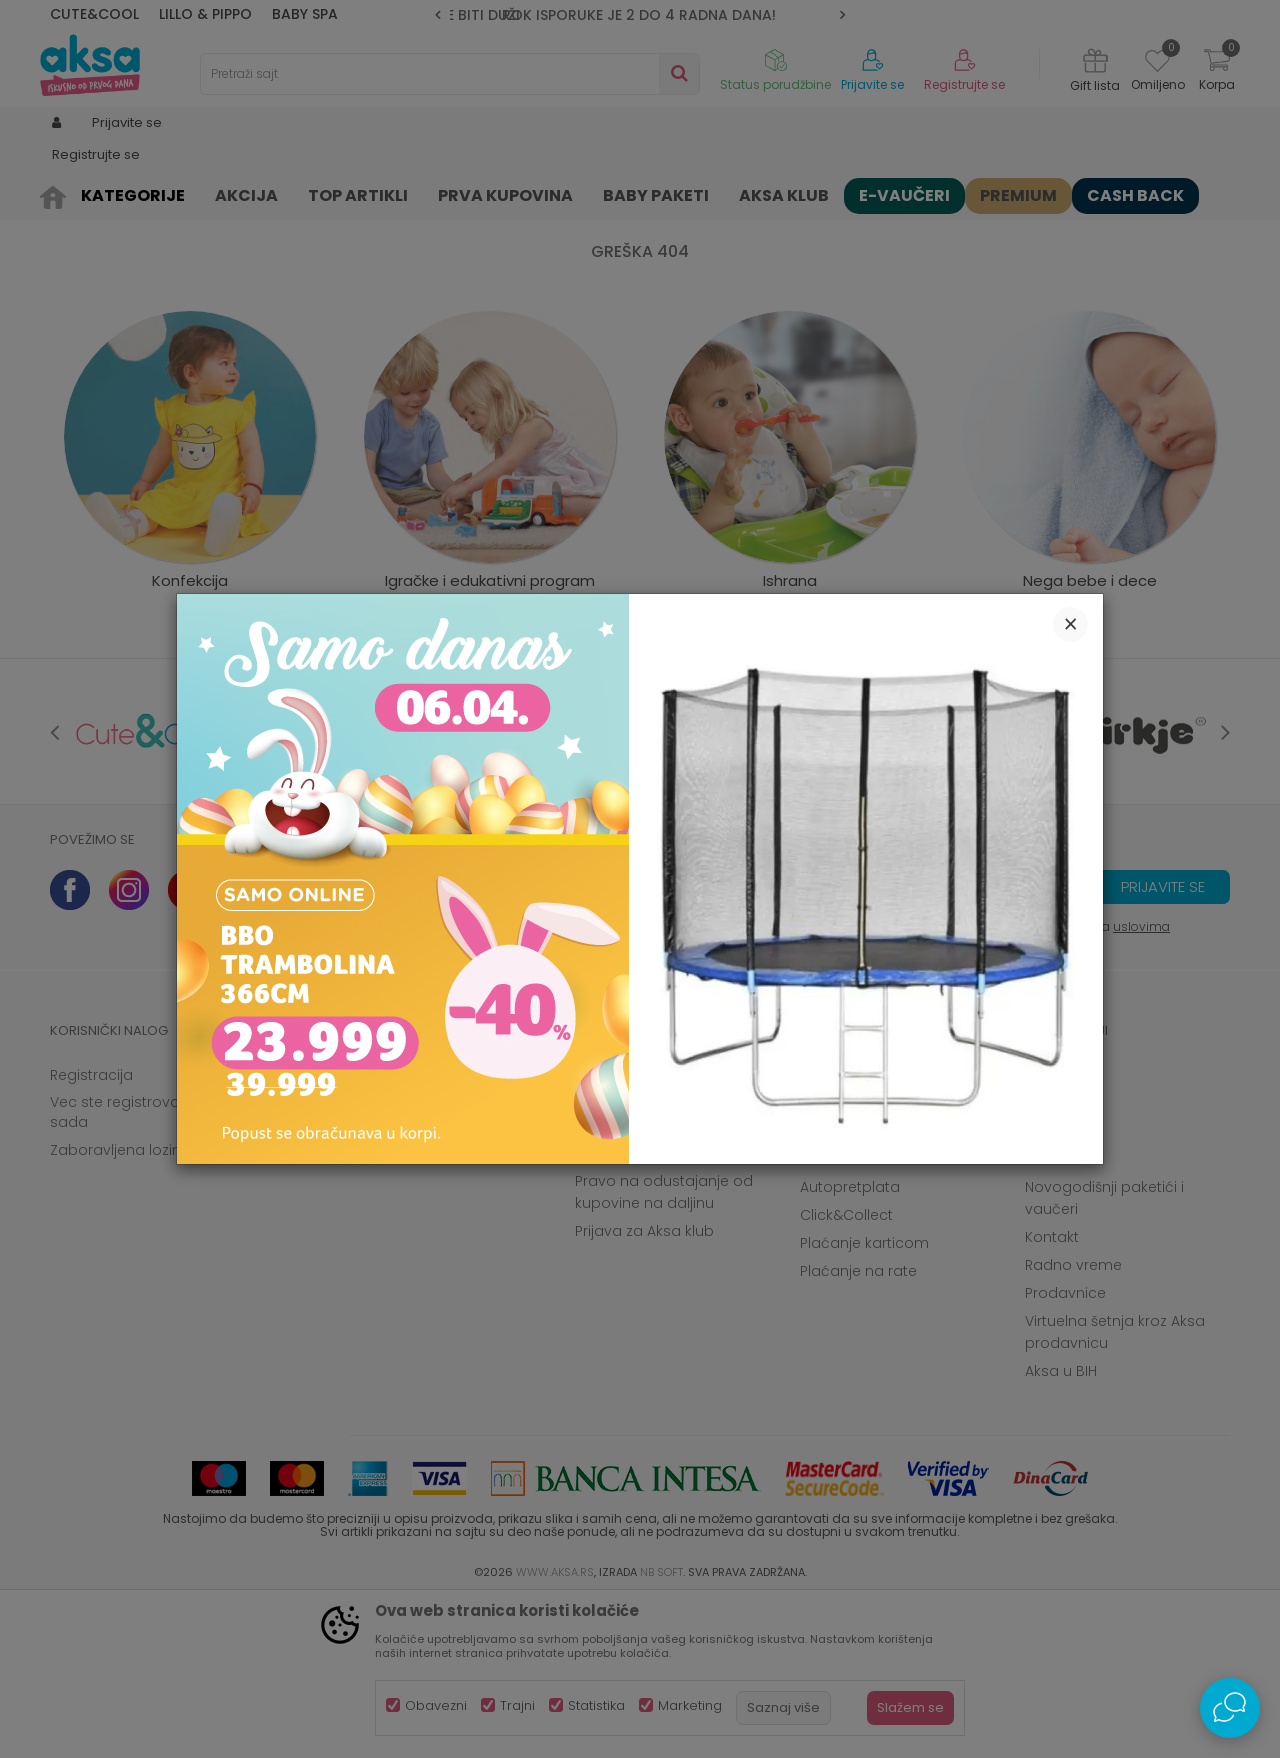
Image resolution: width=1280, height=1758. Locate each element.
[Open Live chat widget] (1230, 1708)
